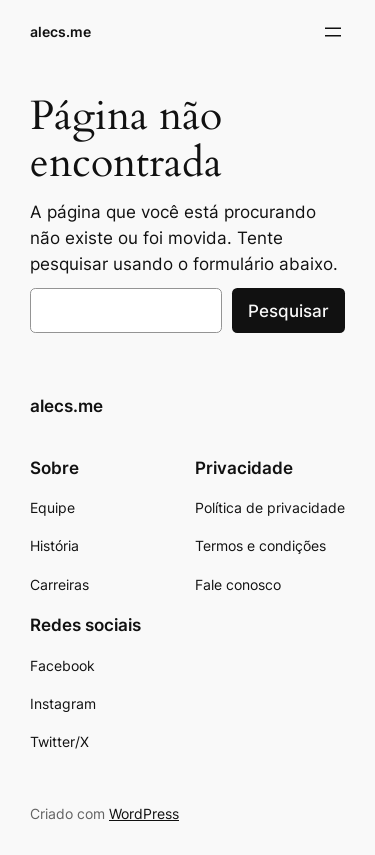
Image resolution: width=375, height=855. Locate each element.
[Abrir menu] (333, 32)
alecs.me (60, 31)
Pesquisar (288, 311)
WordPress (144, 813)
